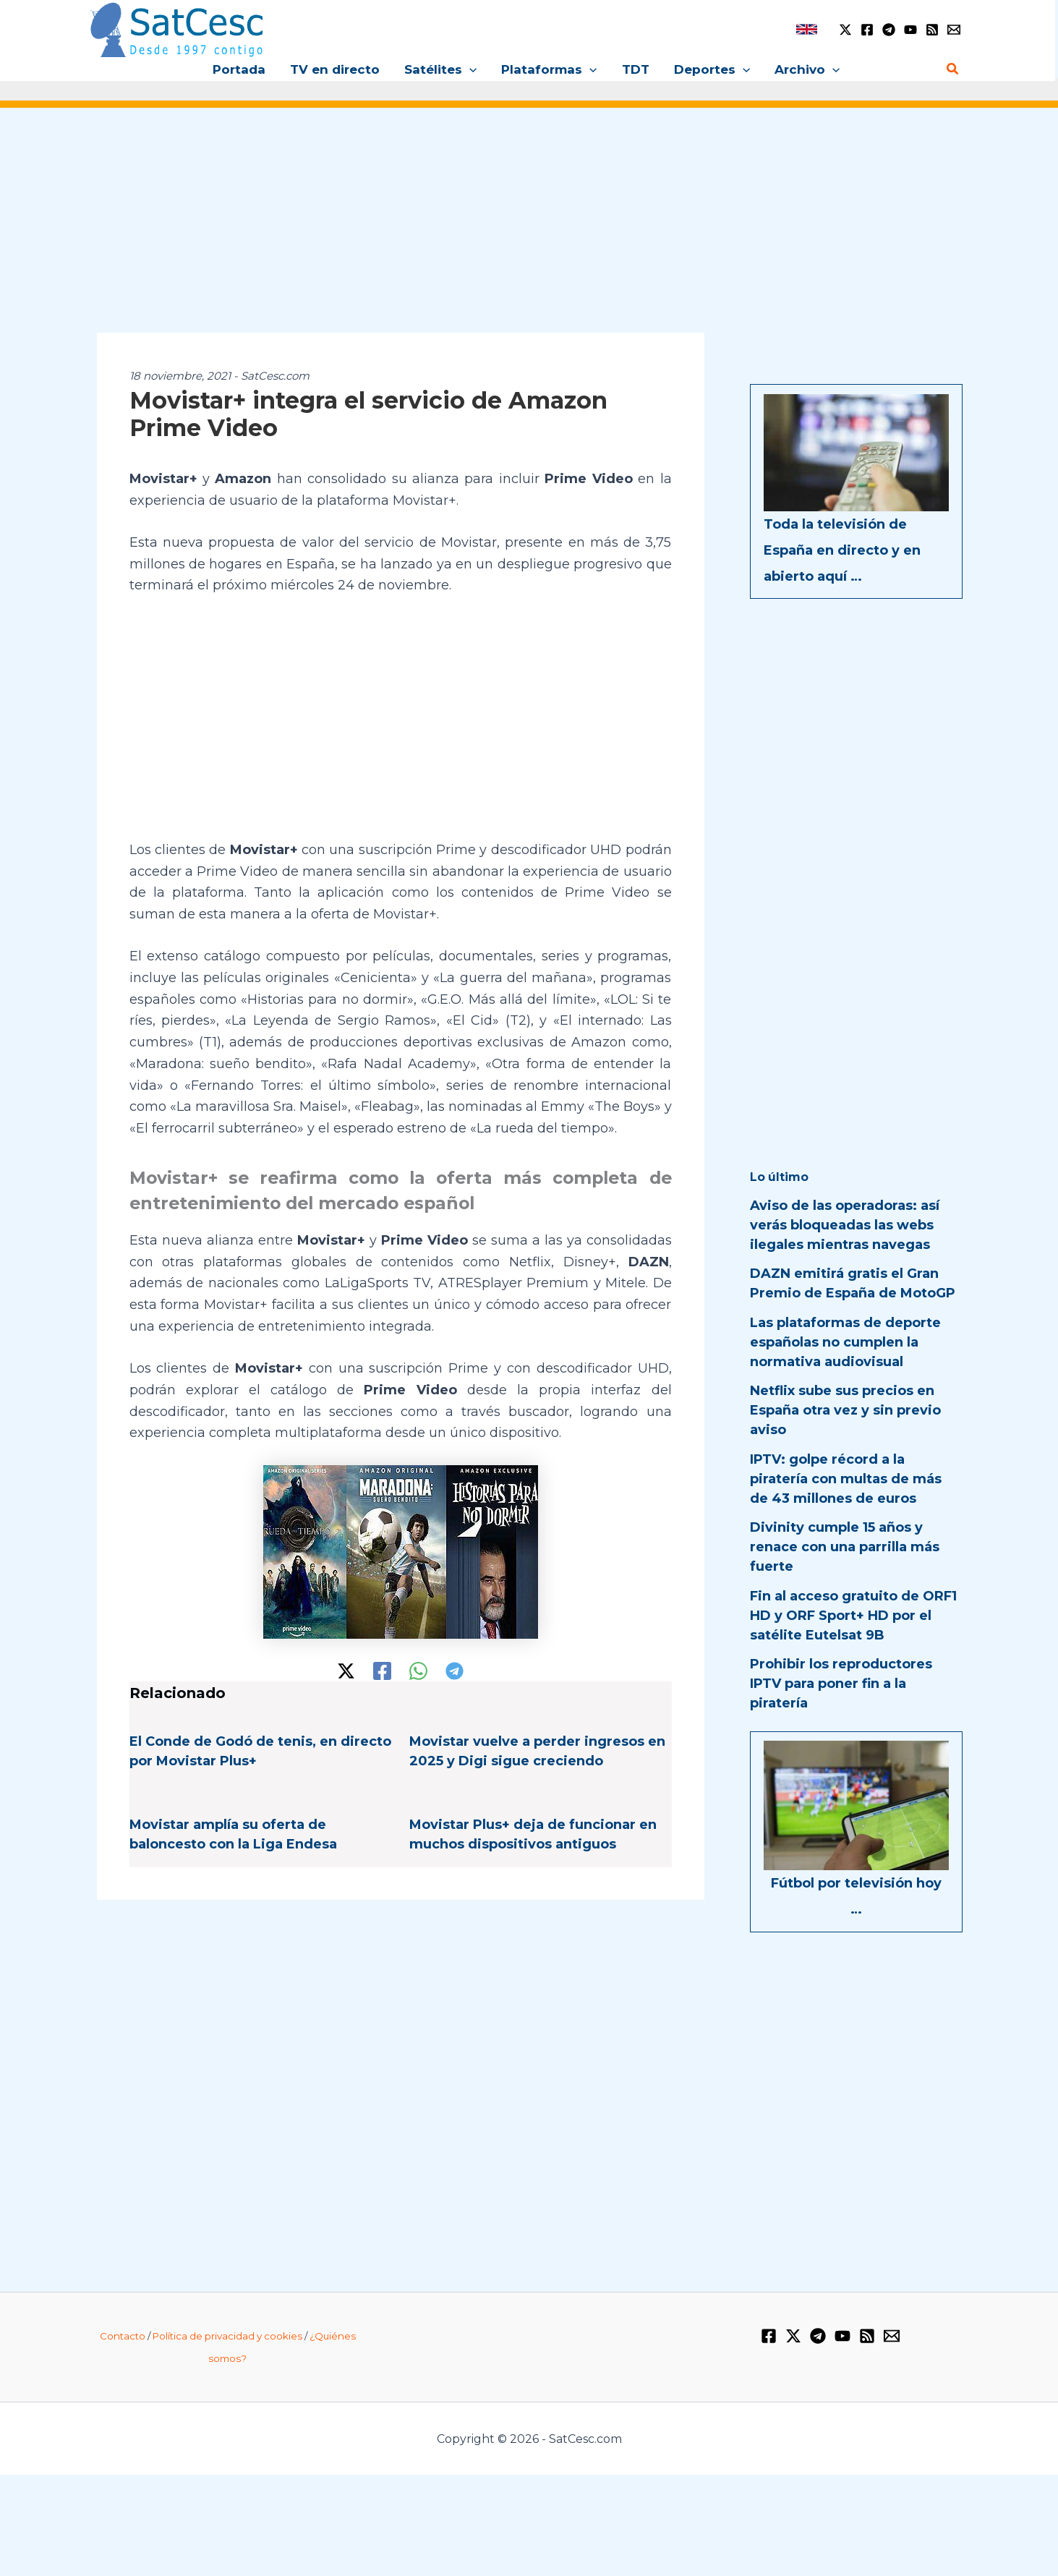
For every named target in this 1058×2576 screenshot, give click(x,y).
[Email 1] (953, 29)
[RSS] (932, 29)
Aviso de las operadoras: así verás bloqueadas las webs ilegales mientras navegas (844, 1225)
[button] (469, 69)
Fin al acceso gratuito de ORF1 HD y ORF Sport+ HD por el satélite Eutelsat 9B (853, 1615)
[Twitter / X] (845, 29)
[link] (806, 29)
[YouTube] (910, 29)
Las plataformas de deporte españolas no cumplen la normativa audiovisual (845, 1342)
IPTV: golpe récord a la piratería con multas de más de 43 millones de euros (846, 1478)
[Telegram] (888, 29)
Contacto (122, 2336)
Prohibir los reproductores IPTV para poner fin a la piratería (841, 1683)
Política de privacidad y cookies (227, 2336)
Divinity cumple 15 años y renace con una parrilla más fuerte (844, 1546)
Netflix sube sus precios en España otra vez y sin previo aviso (845, 1410)
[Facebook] (867, 29)
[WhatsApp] (418, 1671)
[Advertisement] (529, 230)
